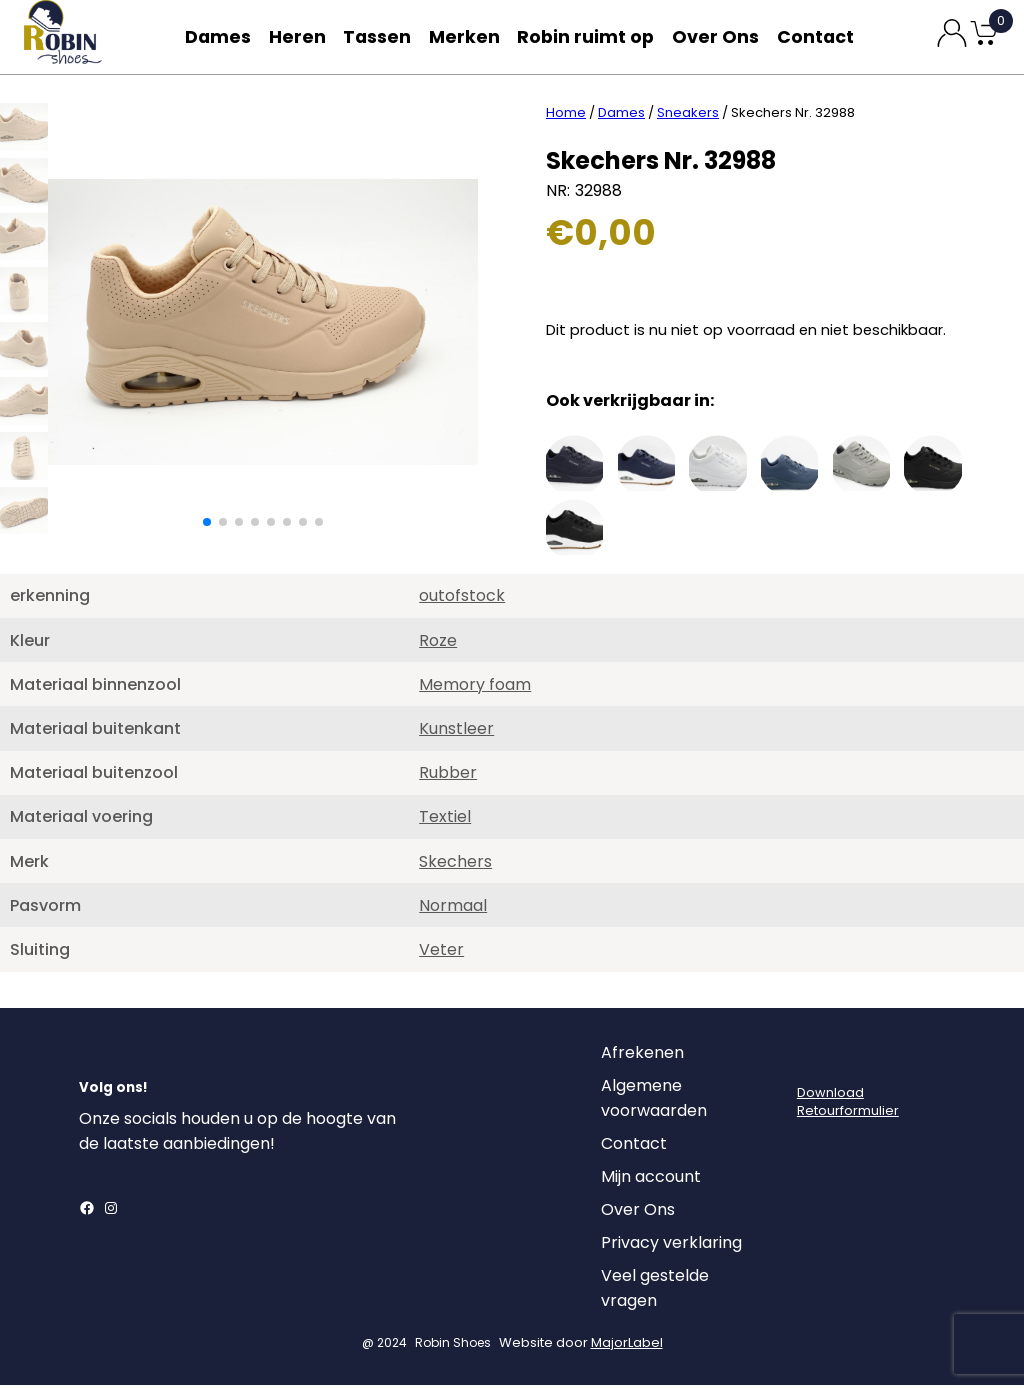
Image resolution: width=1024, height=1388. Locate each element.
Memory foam (475, 687)
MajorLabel (627, 1345)
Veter (441, 952)
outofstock (462, 598)
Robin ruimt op (591, 36)
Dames (214, 36)
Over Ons (718, 36)
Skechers (455, 864)
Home (566, 115)
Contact (820, 36)
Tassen (382, 36)
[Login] (815, 1061)
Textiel (445, 819)
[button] (207, 525)
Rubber (448, 775)
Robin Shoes (453, 1345)
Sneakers (688, 115)
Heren (298, 36)
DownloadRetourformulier (848, 1104)
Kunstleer (456, 731)
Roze (438, 643)
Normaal (453, 908)
